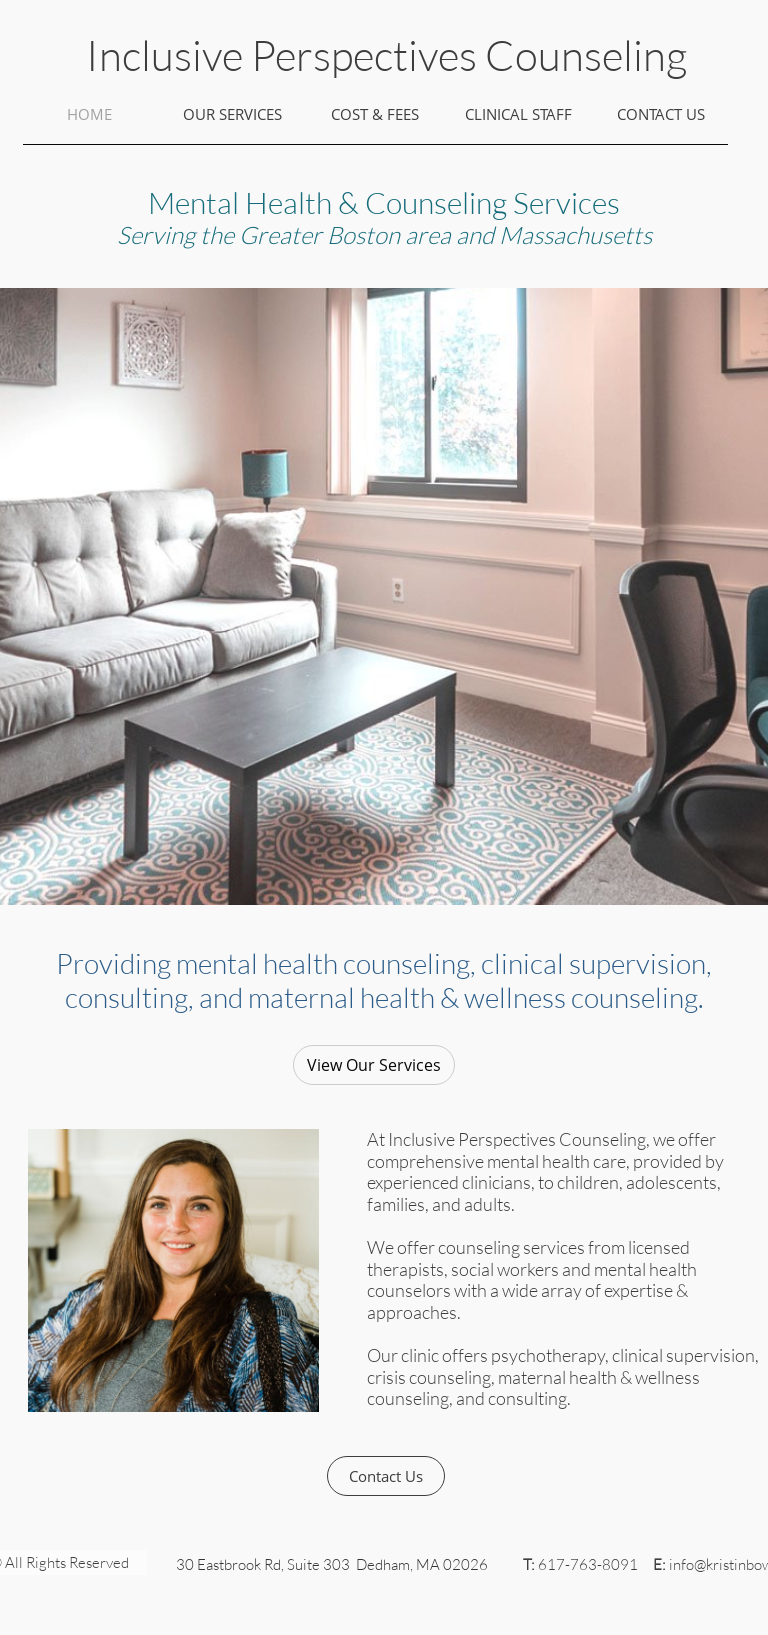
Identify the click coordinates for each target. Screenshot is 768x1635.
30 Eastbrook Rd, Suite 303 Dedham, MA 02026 (332, 1564)
